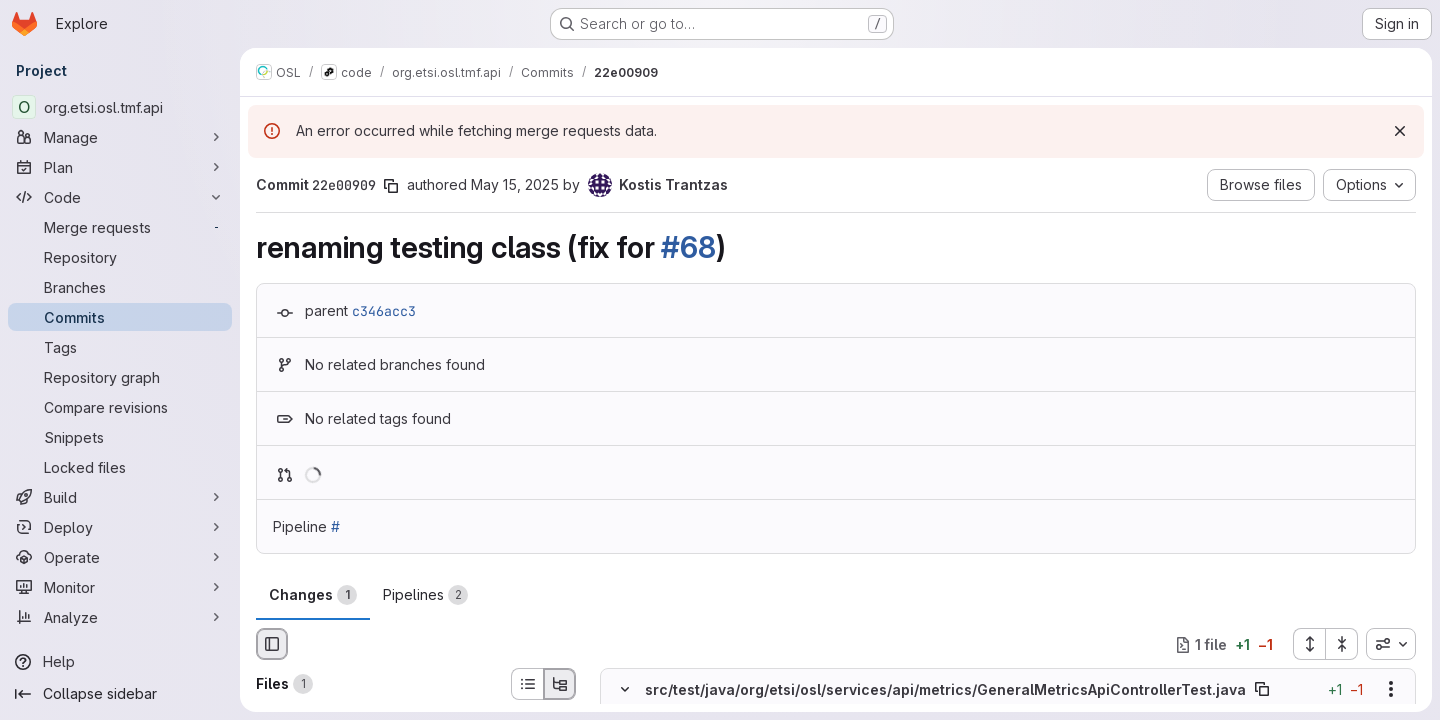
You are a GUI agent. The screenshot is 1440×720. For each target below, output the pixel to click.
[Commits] (120, 317)
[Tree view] (560, 684)
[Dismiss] (1400, 131)
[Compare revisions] (120, 407)
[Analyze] (120, 617)
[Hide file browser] (272, 644)
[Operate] (120, 557)
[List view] (527, 684)
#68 (688, 247)
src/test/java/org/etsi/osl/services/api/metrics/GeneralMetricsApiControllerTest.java (945, 689)
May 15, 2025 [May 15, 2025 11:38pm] (515, 184)
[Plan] (120, 167)
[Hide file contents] (625, 690)
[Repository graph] (120, 377)
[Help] (120, 662)
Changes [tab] (313, 595)
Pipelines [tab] (425, 595)
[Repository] (120, 257)
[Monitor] (120, 587)
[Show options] (1391, 690)
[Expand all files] (1309, 644)
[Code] (120, 197)
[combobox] (1391, 644)
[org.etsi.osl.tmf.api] (120, 107)
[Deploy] (120, 527)
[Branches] (120, 287)
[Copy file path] (1262, 690)
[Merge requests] (120, 227)
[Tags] (120, 347)
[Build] (120, 497)
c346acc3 (384, 311)
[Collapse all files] (1342, 644)
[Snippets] (120, 437)
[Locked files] (120, 467)
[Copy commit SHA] (391, 186)
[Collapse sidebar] (120, 694)
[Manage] (120, 137)
